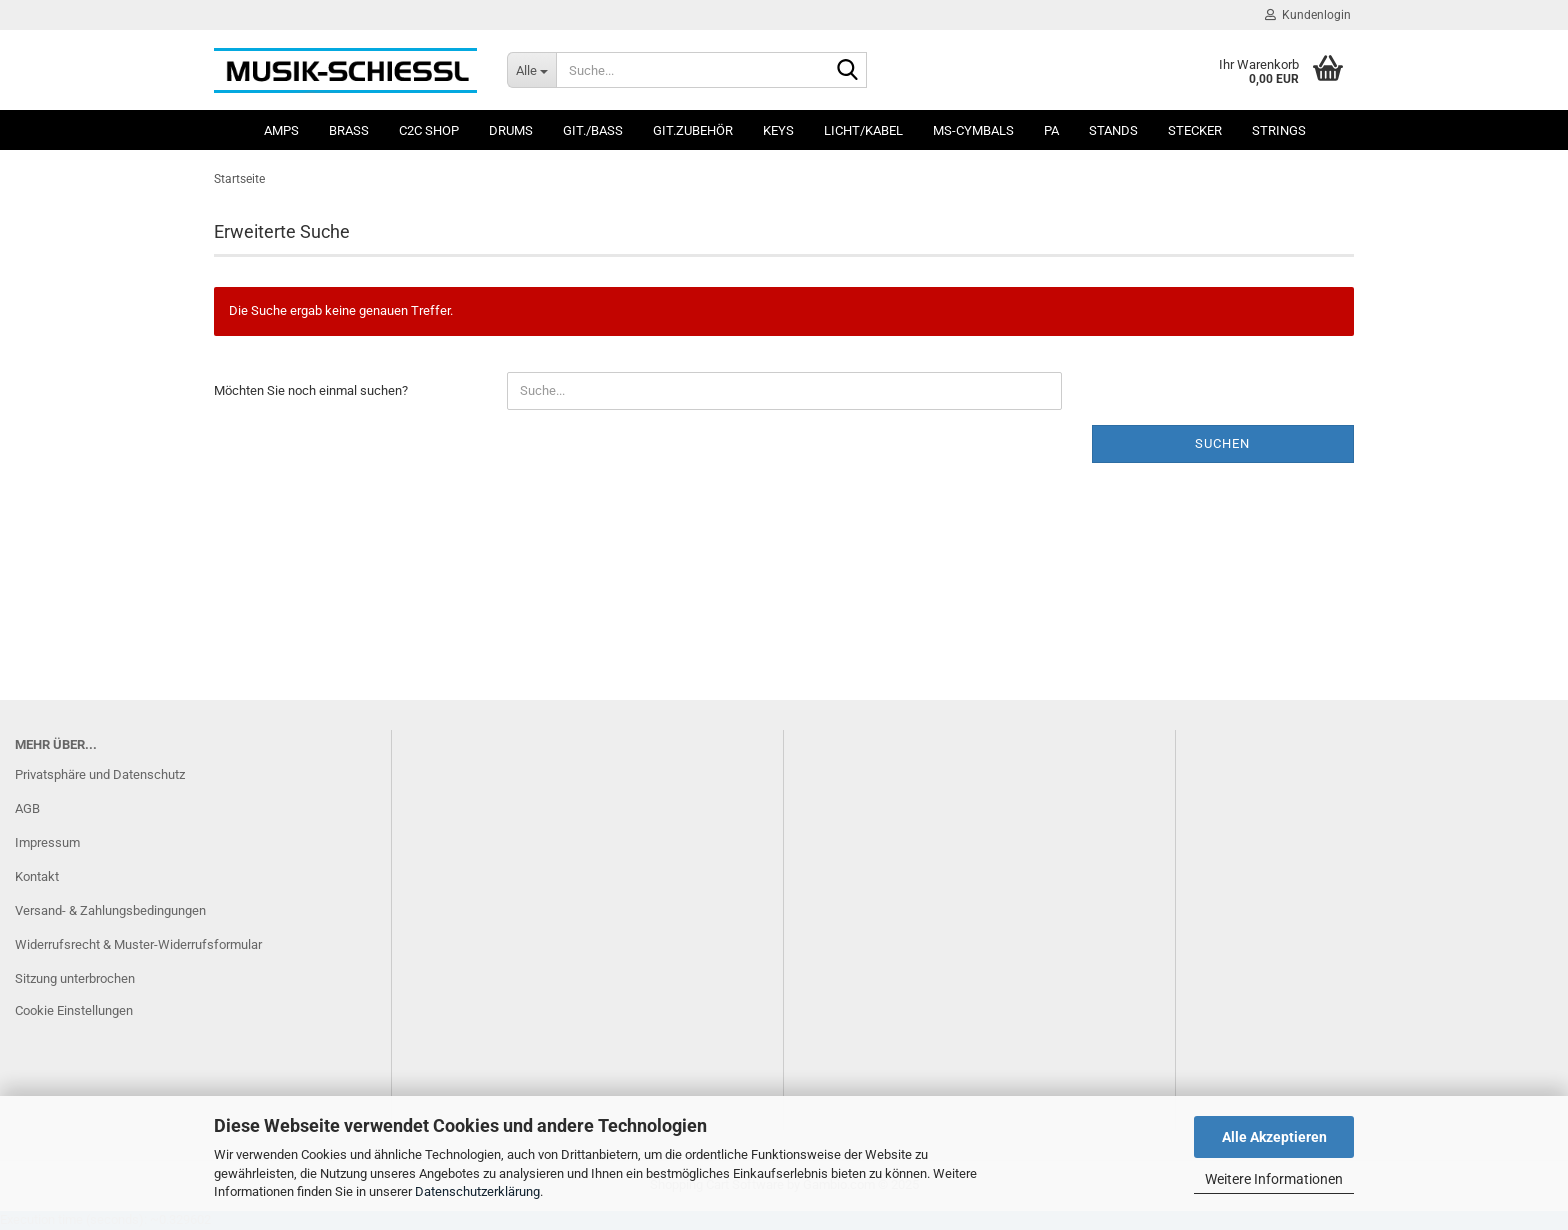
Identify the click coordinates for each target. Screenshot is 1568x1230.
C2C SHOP (429, 130)
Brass (349, 130)
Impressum (47, 842)
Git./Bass (593, 130)
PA (1051, 130)
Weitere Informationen (1274, 1179)
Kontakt (37, 876)
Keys (778, 130)
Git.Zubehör (693, 130)
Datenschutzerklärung (477, 1191)
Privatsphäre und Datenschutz (100, 774)
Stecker (1195, 130)
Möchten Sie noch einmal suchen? (311, 390)
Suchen (1222, 443)
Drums (511, 130)
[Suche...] (531, 70)
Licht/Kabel (863, 130)
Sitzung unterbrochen (75, 978)
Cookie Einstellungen (74, 1010)
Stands (1113, 130)
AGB (27, 808)
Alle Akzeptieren (1274, 1137)
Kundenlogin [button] (1308, 15)
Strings (1279, 130)
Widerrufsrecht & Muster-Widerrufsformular (138, 944)
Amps (281, 130)
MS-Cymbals (973, 130)
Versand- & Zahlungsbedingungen (110, 910)
